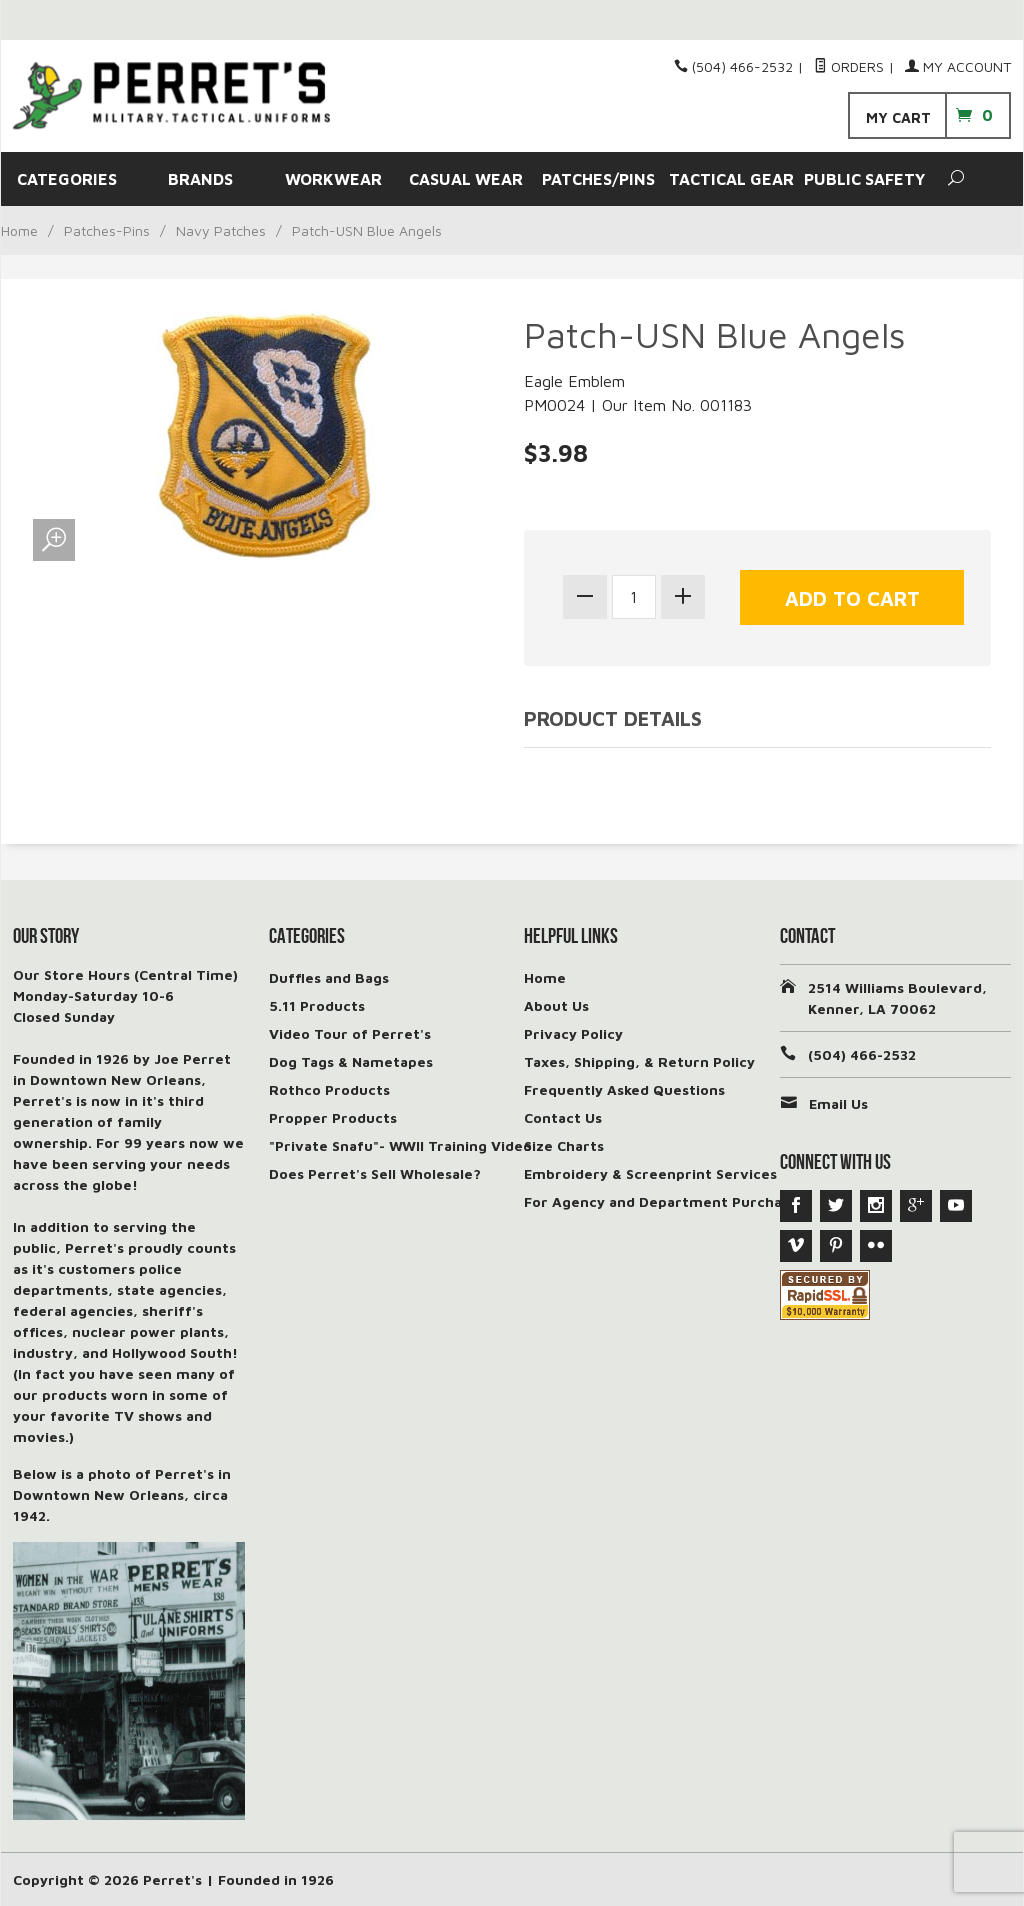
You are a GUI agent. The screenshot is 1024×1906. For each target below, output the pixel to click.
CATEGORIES (67, 179)
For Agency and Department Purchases (664, 1201)
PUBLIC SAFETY (864, 179)
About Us (556, 1005)
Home (19, 230)
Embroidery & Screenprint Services (650, 1173)
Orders (849, 66)
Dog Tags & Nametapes (351, 1061)
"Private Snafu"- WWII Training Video (400, 1145)
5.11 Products (317, 1005)
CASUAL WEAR (466, 179)
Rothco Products (329, 1089)
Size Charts (564, 1145)
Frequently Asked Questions (624, 1089)
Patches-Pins (107, 230)
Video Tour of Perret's (350, 1033)
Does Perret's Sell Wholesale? (375, 1173)
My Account (958, 66)
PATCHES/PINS (598, 179)
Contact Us (563, 1117)
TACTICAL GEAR (731, 179)
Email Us (838, 1103)
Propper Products (333, 1117)
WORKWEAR (333, 179)
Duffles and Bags (329, 977)
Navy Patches (221, 230)
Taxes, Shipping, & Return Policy (639, 1061)
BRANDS (200, 179)
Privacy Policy (573, 1033)
